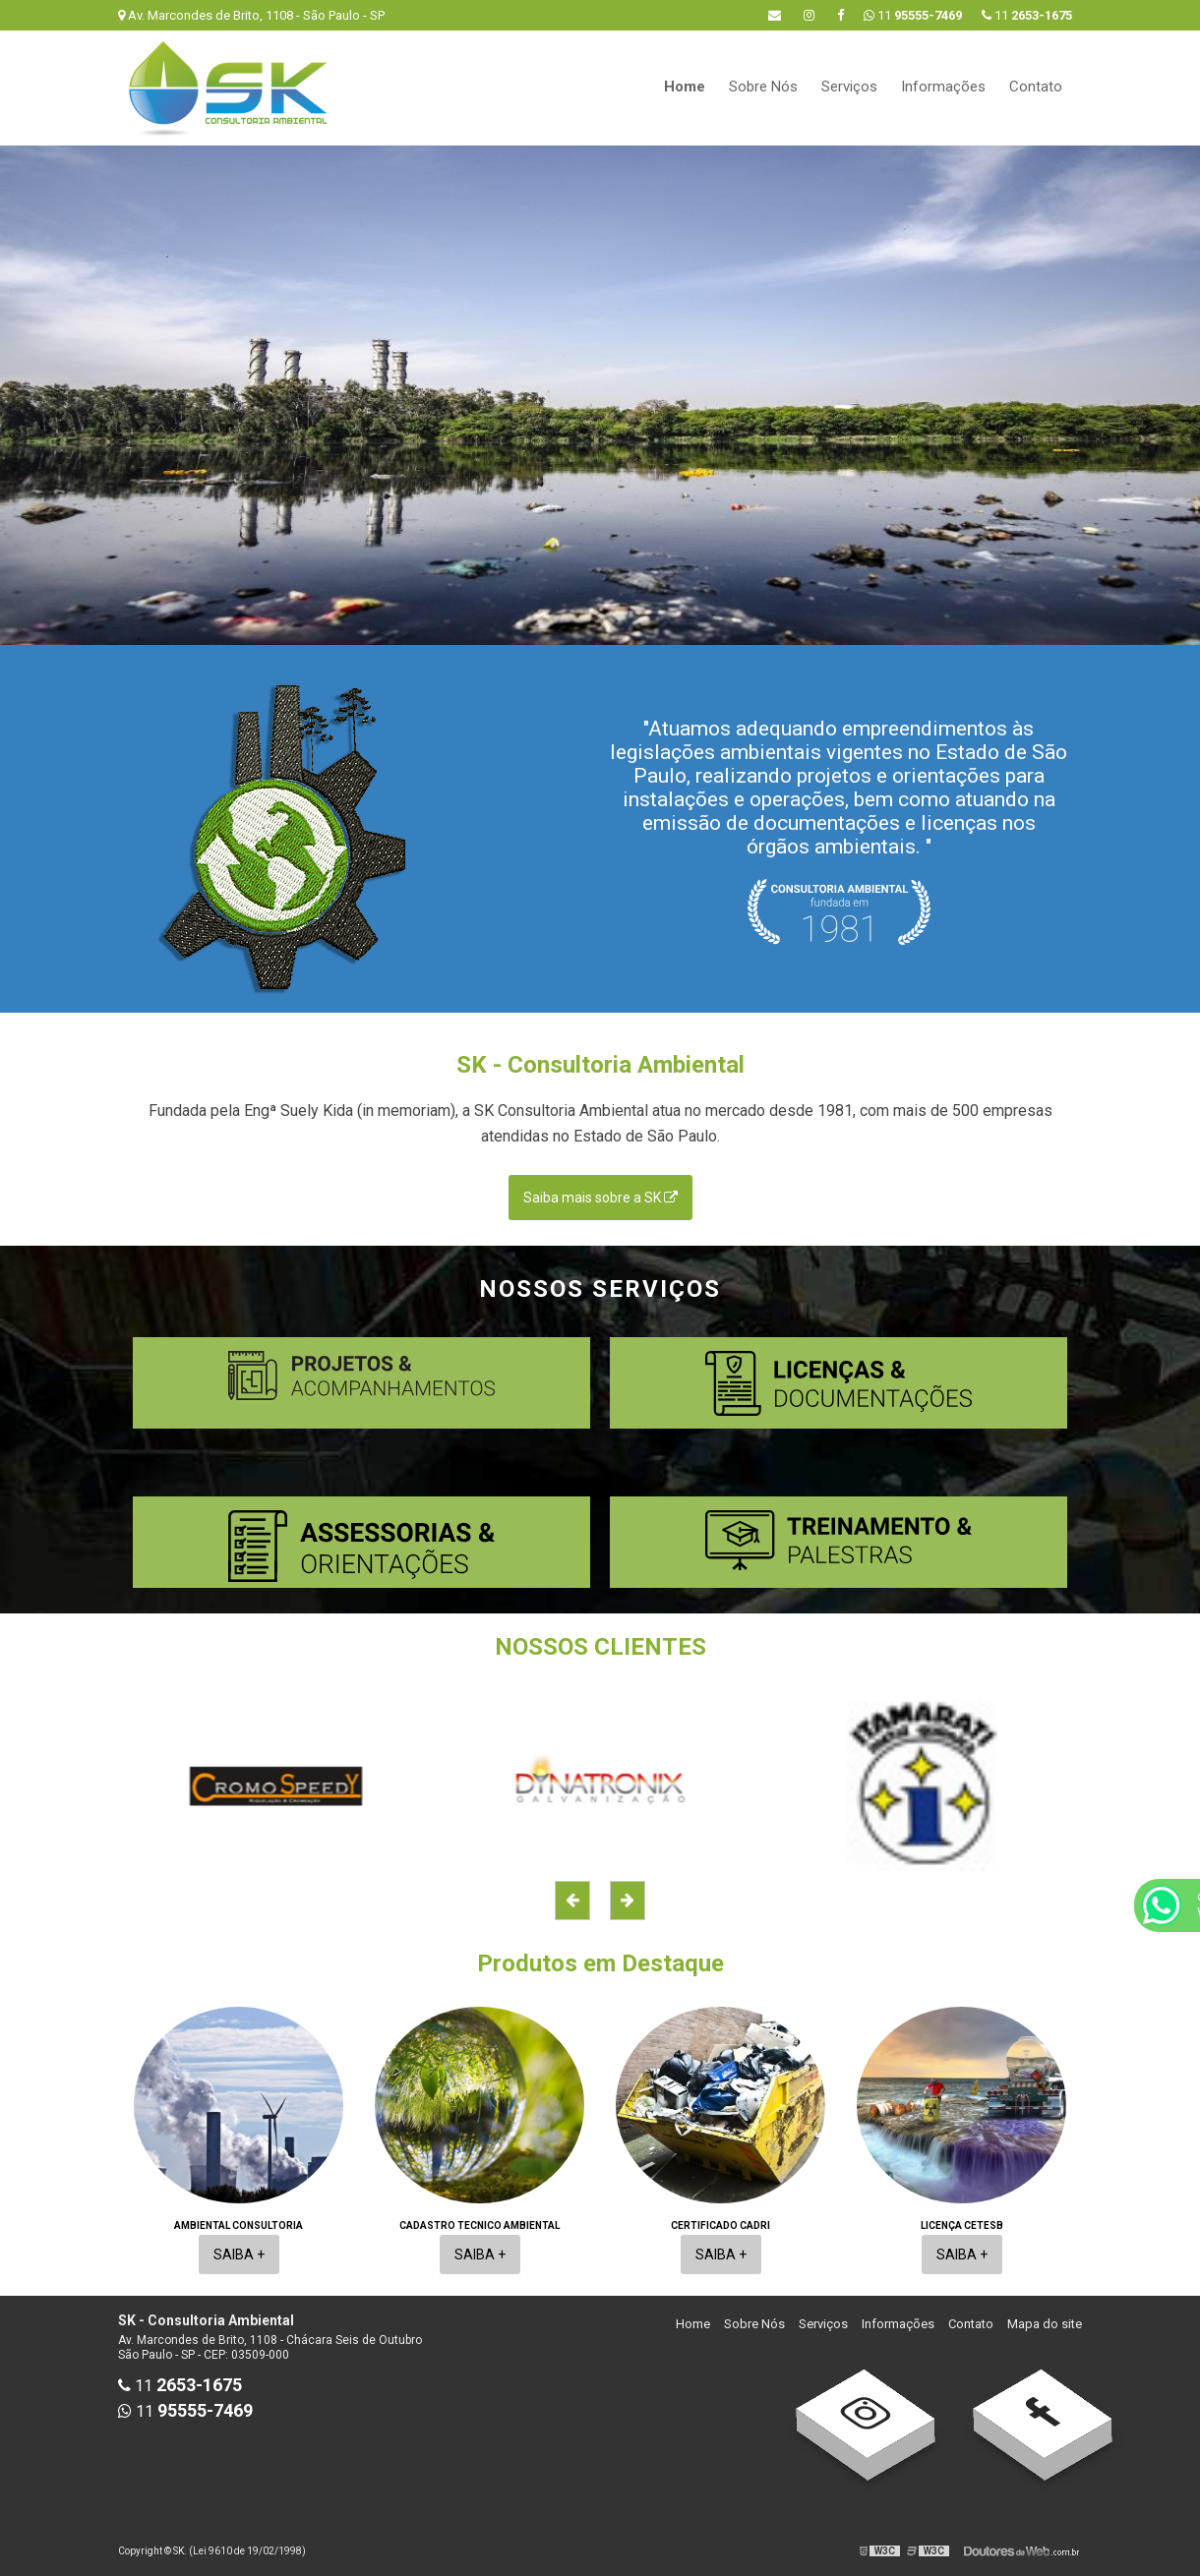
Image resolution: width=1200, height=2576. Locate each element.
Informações (943, 86)
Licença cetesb (962, 2225)
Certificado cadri (720, 2225)
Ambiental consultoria (238, 2225)
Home (684, 86)
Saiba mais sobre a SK (600, 1197)
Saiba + (239, 2254)
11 (1027, 15)
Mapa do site (1044, 2323)
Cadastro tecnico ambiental (479, 2225)
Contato (1035, 86)
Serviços (849, 86)
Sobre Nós (763, 86)
